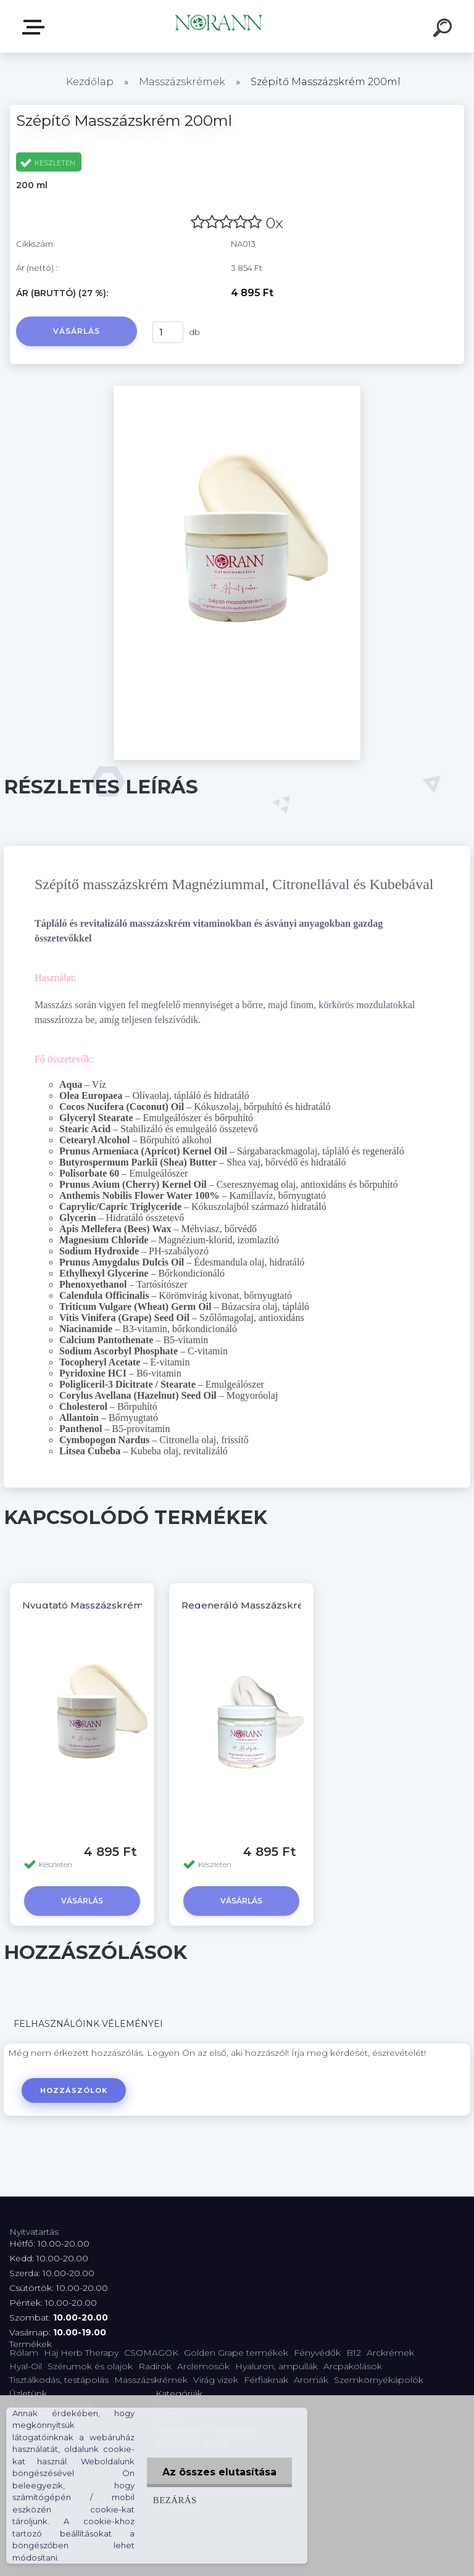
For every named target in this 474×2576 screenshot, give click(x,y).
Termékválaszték (35, 27)
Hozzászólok (73, 2090)
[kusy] (167, 332)
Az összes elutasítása (219, 2472)
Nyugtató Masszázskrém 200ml (99, 1605)
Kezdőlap (90, 82)
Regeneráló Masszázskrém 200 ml (265, 1605)
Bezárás (175, 2499)
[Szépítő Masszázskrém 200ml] (237, 390)
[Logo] (219, 26)
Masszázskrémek (182, 82)
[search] (444, 29)
